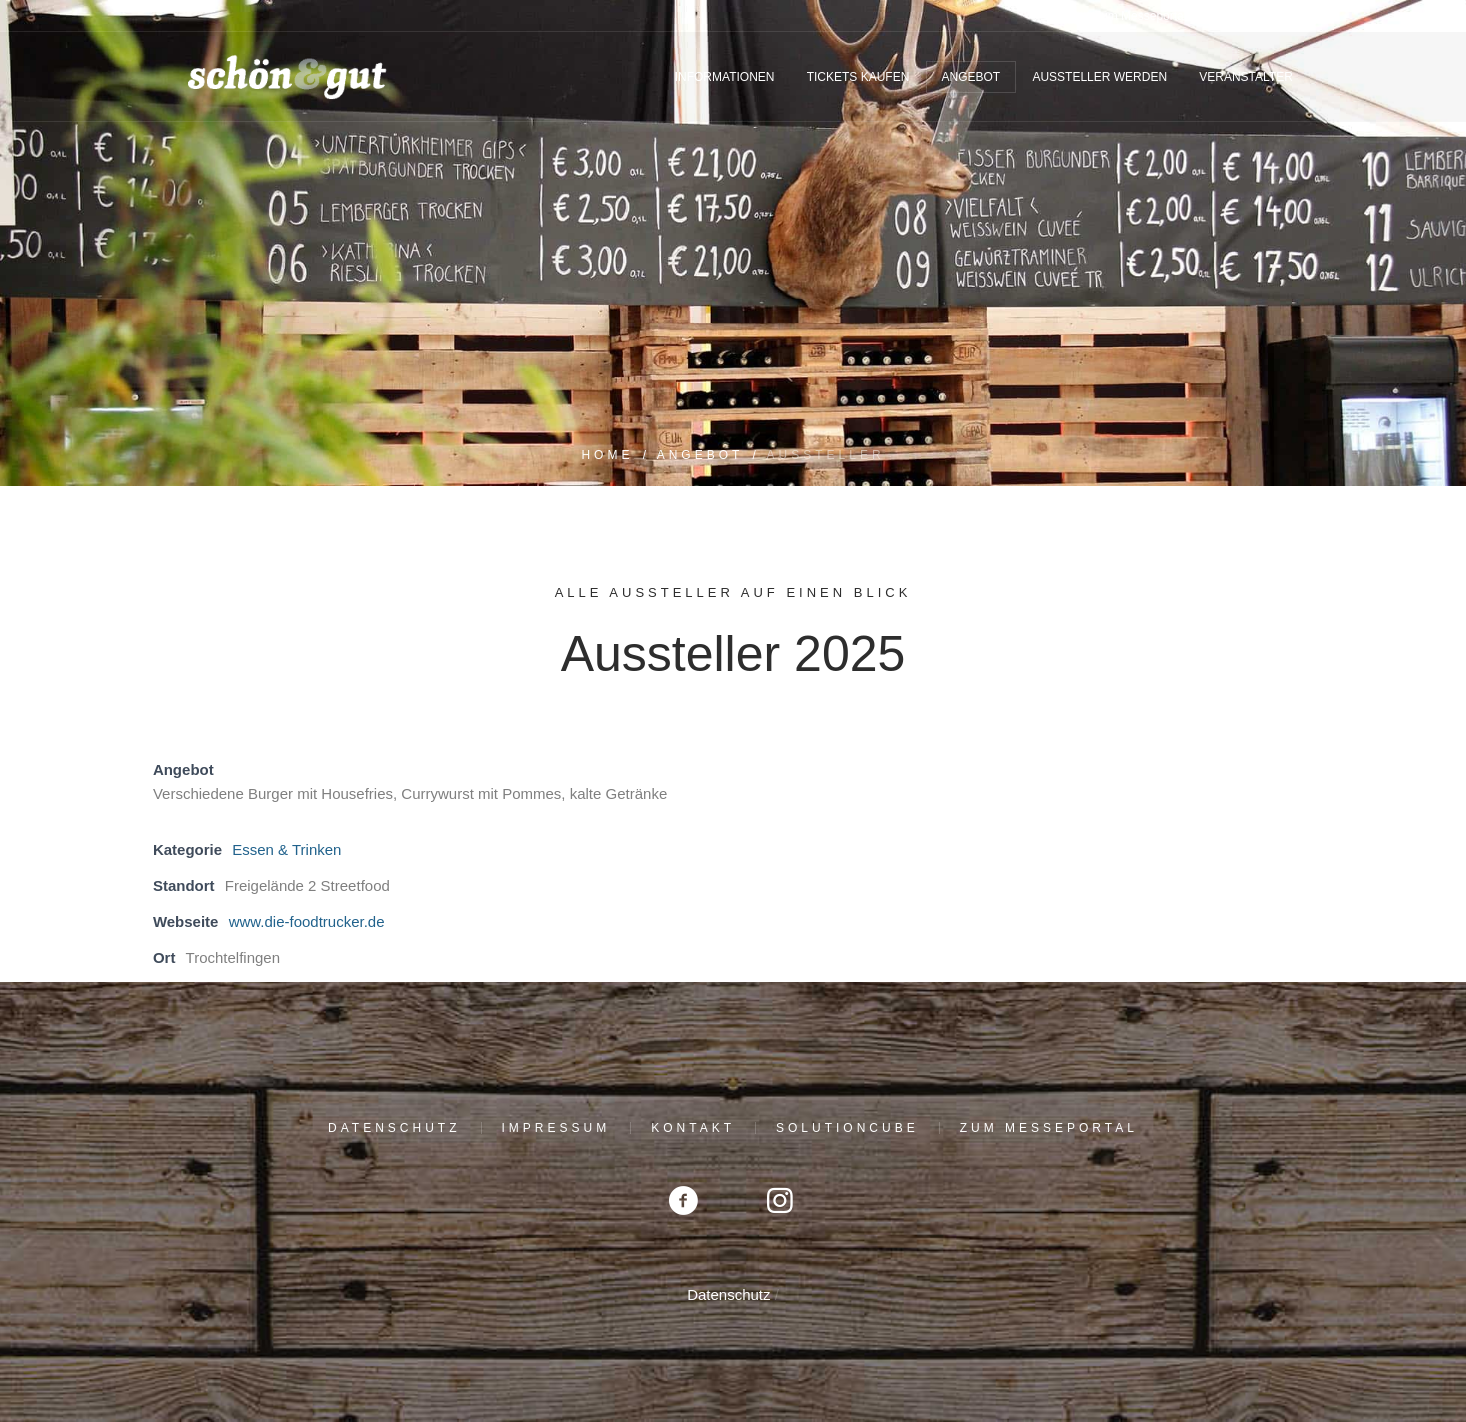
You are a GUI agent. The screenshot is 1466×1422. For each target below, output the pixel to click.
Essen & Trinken (286, 849)
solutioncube (847, 1128)
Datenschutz (394, 1128)
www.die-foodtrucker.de (307, 921)
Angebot (700, 455)
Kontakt (693, 1128)
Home (607, 455)
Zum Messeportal (1049, 1128)
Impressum (556, 1128)
